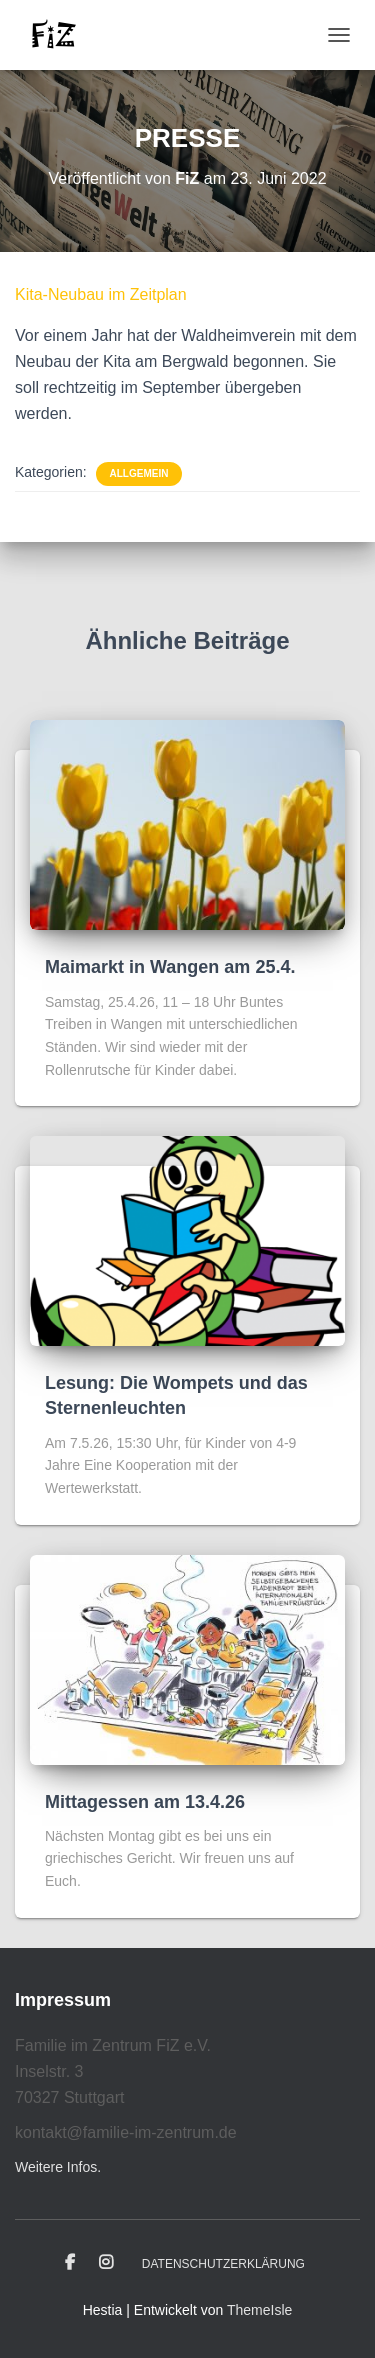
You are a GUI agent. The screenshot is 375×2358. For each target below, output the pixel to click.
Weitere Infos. (58, 2167)
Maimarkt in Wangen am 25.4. (170, 967)
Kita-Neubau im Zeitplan (101, 294)
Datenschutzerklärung (223, 2264)
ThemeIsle (259, 2310)
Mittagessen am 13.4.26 (145, 1802)
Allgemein (139, 473)
